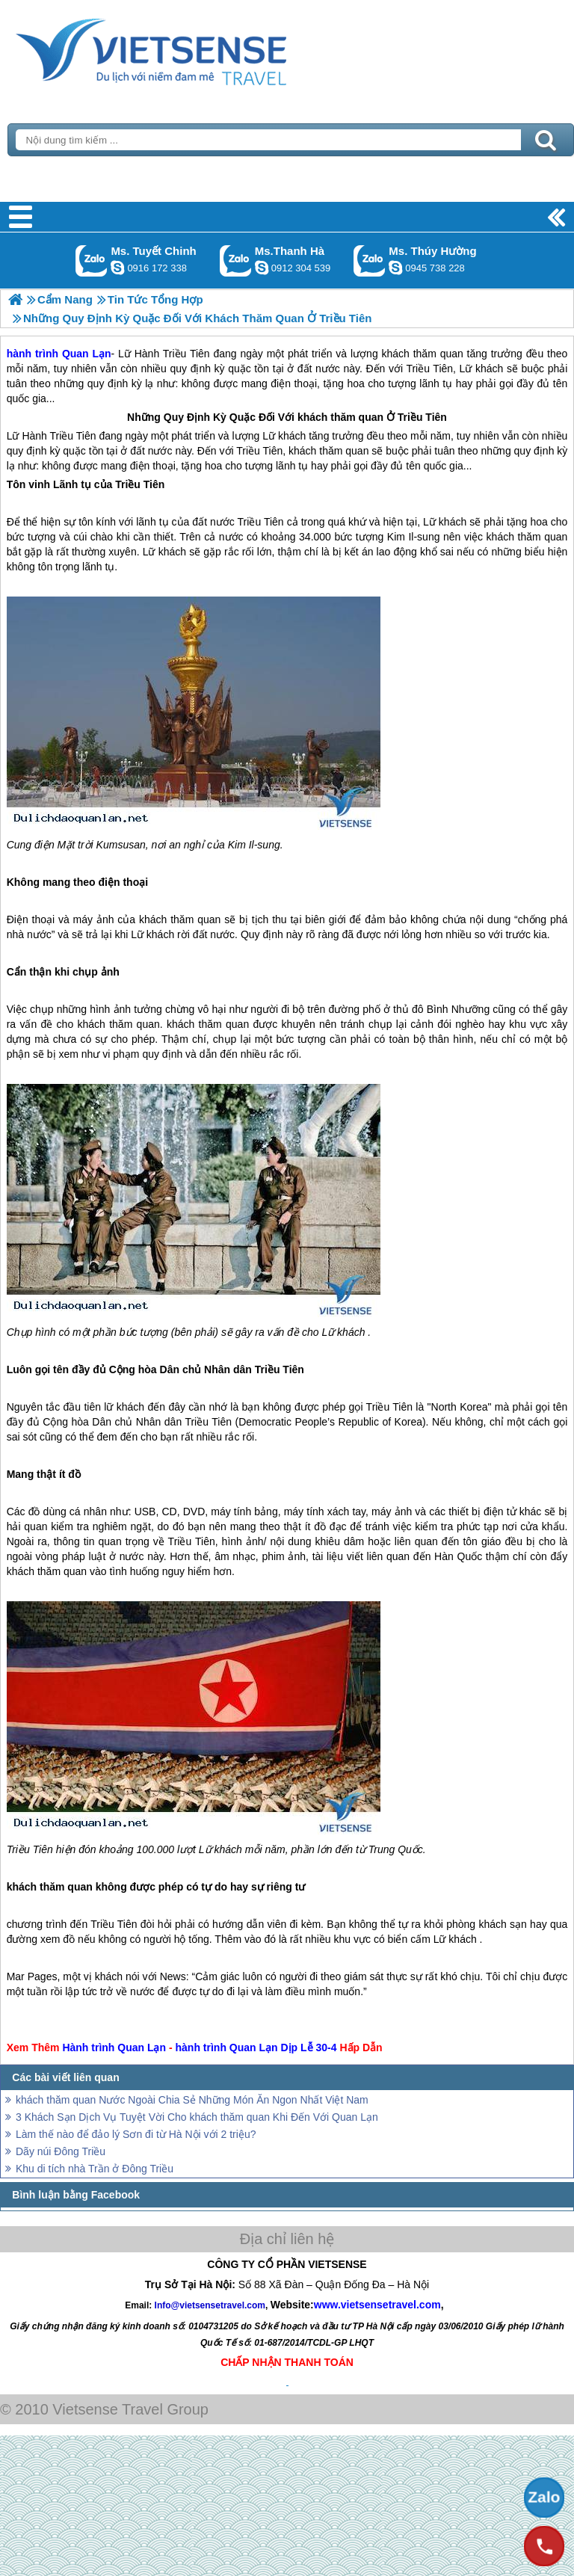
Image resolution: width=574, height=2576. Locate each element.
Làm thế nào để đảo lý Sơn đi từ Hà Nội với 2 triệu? (136, 2134)
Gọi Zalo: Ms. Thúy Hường (369, 260)
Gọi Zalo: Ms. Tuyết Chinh (91, 260)
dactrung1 (395, 267)
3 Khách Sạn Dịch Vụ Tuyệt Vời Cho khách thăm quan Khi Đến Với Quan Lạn (197, 2117)
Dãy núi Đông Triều (60, 2151)
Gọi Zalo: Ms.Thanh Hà (236, 260)
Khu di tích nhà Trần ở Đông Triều (94, 2169)
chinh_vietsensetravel (117, 267)
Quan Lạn (141, 2047)
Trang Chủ (188, 48)
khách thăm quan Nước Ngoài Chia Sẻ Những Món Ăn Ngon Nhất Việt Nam (192, 2100)
